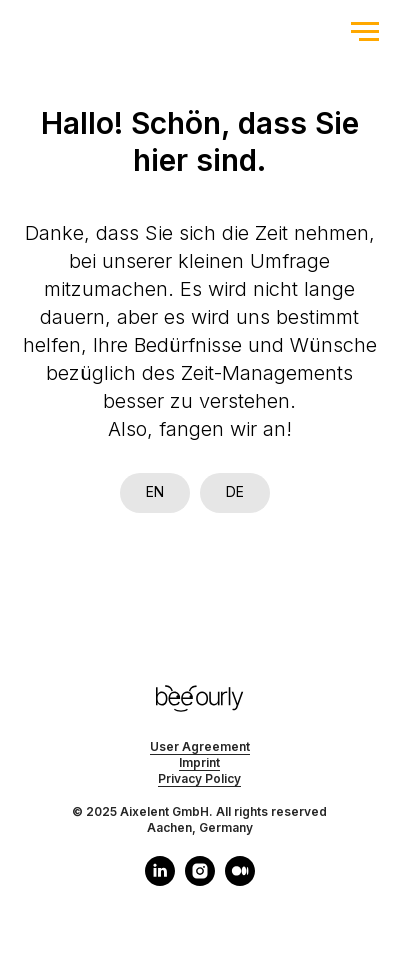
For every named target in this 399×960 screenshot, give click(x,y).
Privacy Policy (199, 778)
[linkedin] (160, 880)
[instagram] (200, 880)
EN (155, 491)
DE (235, 491)
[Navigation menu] (365, 32)
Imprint (199, 762)
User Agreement (200, 746)
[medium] (240, 880)
